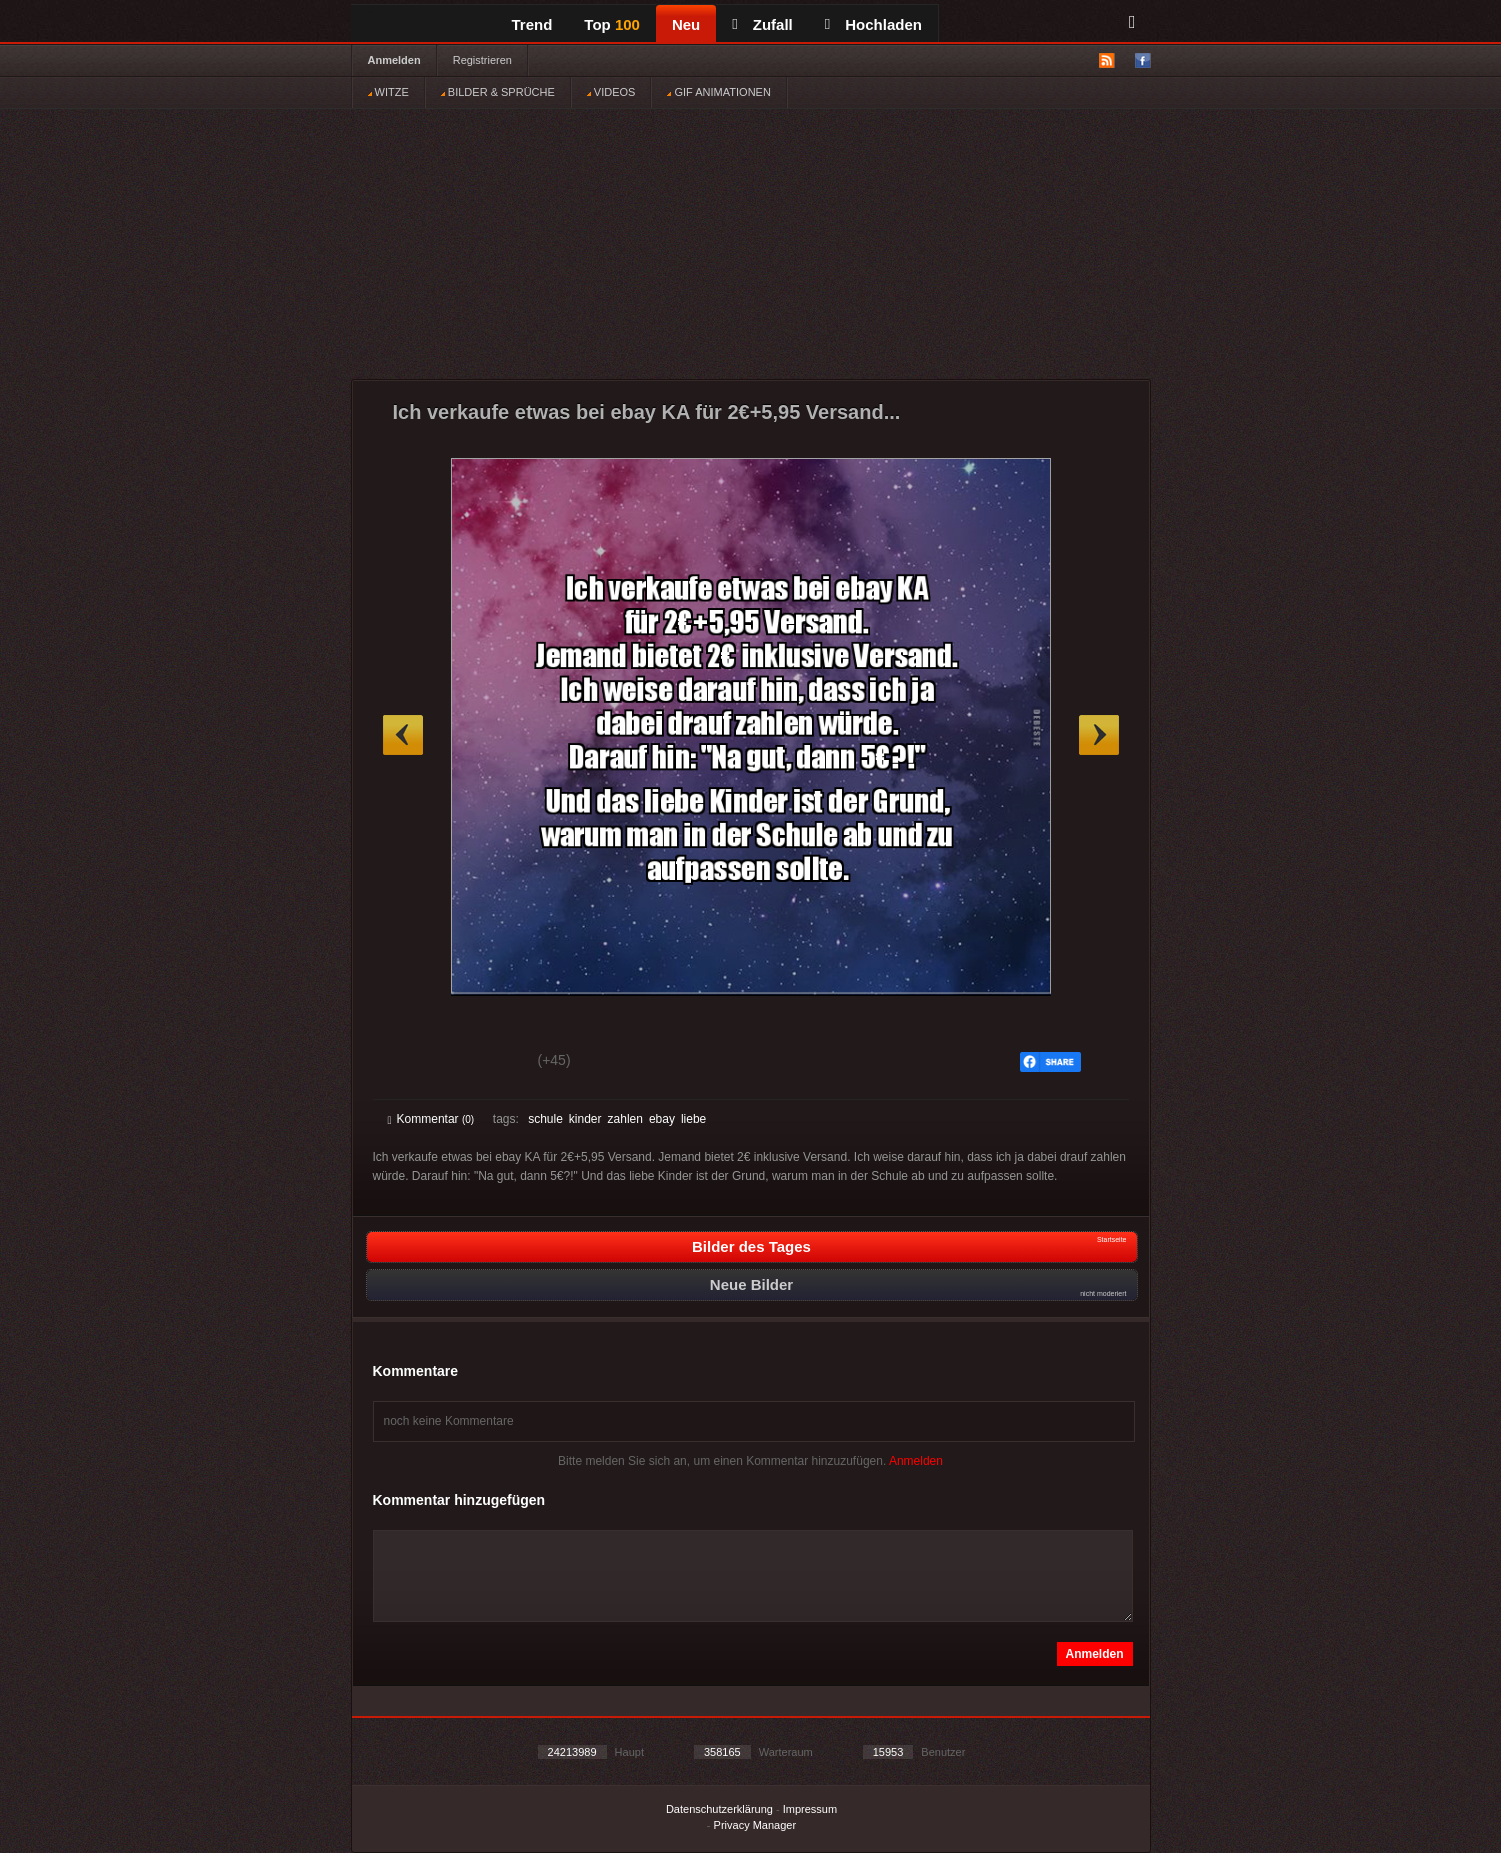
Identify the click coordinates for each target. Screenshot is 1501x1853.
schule (545, 1119)
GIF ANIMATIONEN (718, 92)
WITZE (388, 92)
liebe (693, 1119)
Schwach (485, 1063)
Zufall (762, 24)
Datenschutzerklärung (719, 1809)
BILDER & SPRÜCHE (498, 92)
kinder (585, 1119)
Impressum (810, 1809)
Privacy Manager (755, 1825)
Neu (686, 24)
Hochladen (873, 24)
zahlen (625, 1119)
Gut (410, 1063)
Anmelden (394, 60)
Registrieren (482, 60)
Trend (532, 24)
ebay (662, 1119)
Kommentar (431, 1119)
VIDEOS (611, 92)
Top (612, 24)
